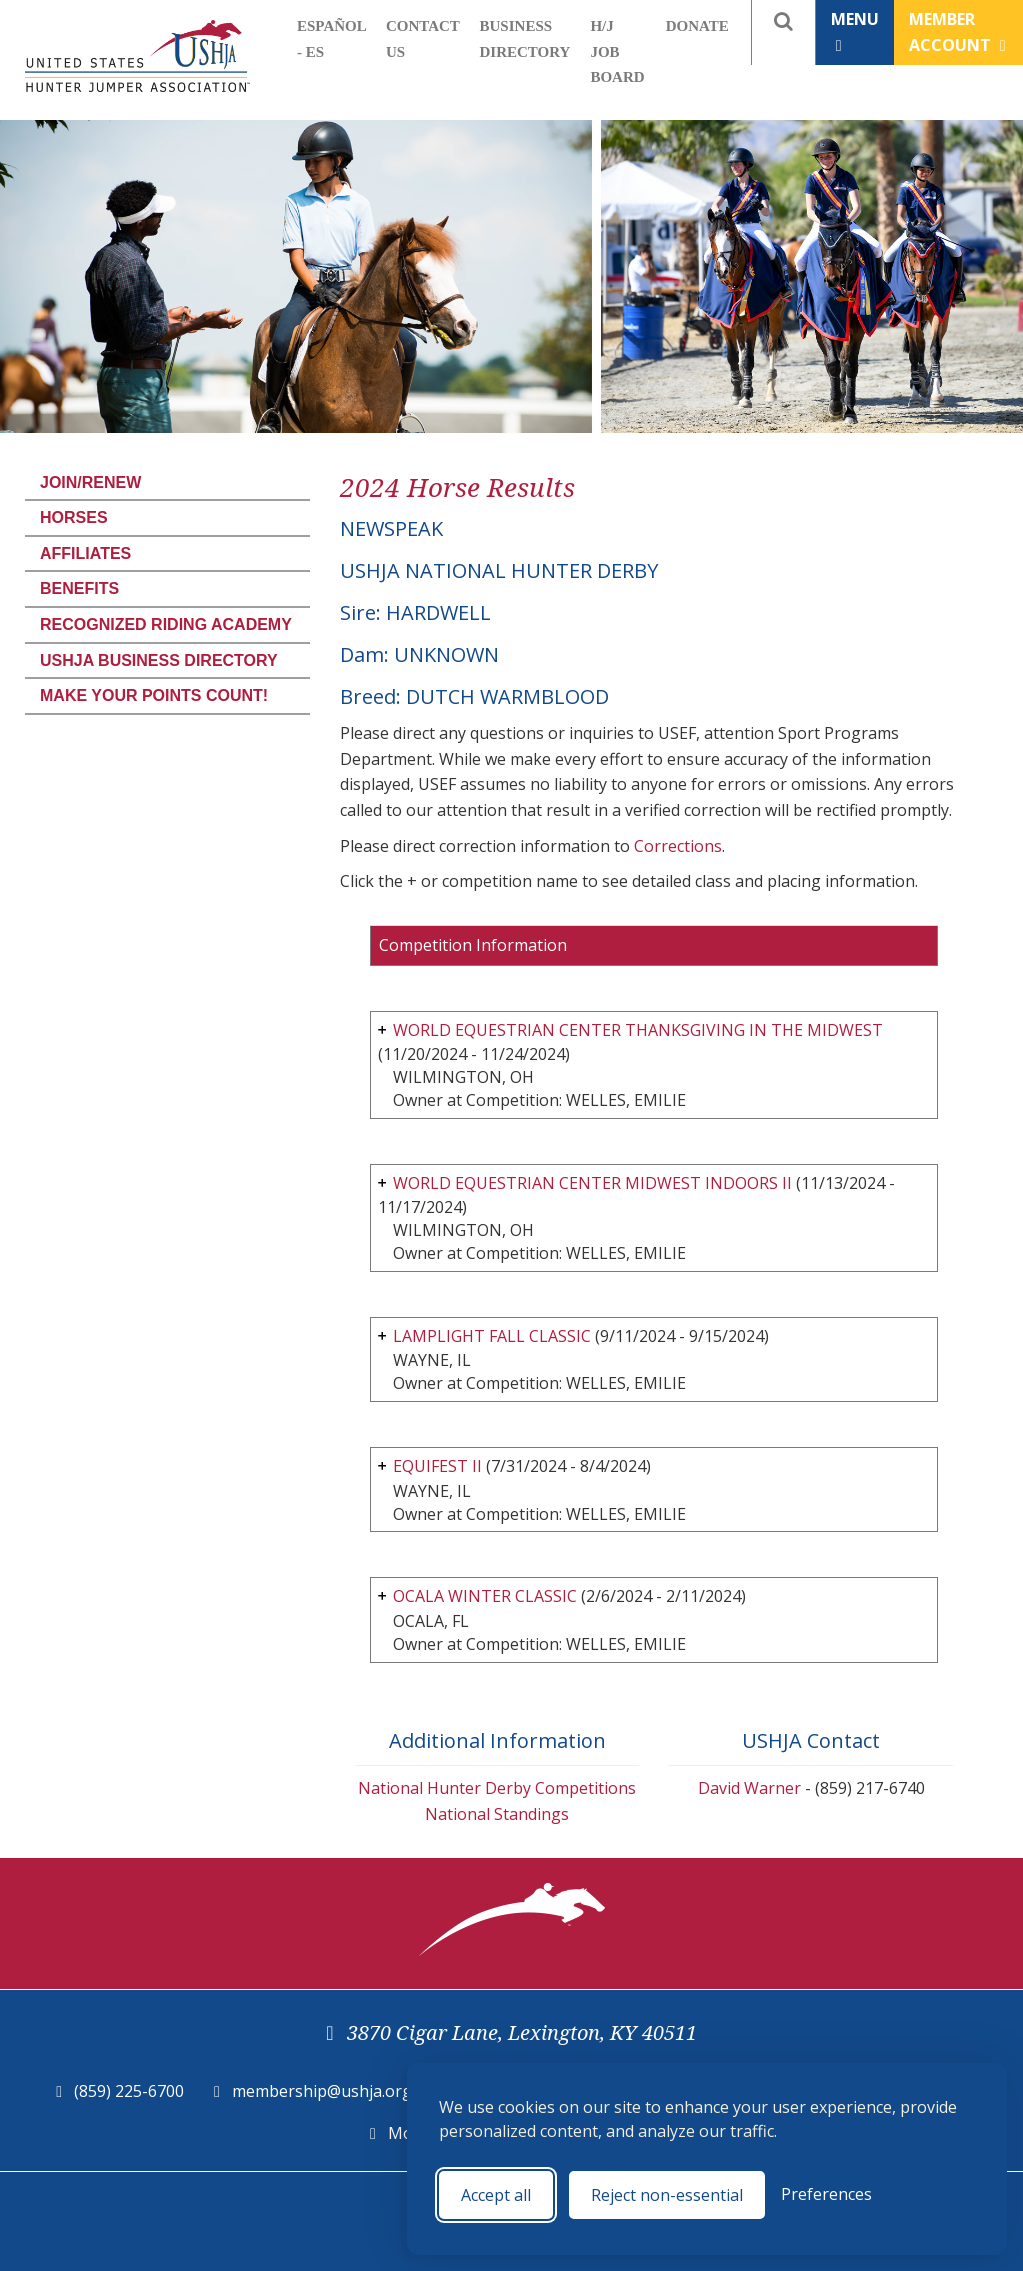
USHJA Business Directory (159, 660)
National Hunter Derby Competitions (497, 1788)
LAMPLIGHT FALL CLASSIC (494, 1336)
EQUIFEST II (437, 1466)
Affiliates (85, 553)
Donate (697, 26)
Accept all (496, 2195)
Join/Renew (90, 482)
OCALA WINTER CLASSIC (485, 1596)
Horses (74, 517)
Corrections (678, 846)
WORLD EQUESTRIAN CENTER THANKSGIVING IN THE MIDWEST (638, 1030)
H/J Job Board (617, 51)
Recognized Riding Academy (166, 624)
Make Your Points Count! (154, 695)
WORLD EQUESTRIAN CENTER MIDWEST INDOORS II (592, 1183)
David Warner (749, 1788)
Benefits (79, 588)
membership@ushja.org (322, 2091)
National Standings (497, 1814)
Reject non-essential (667, 2195)
